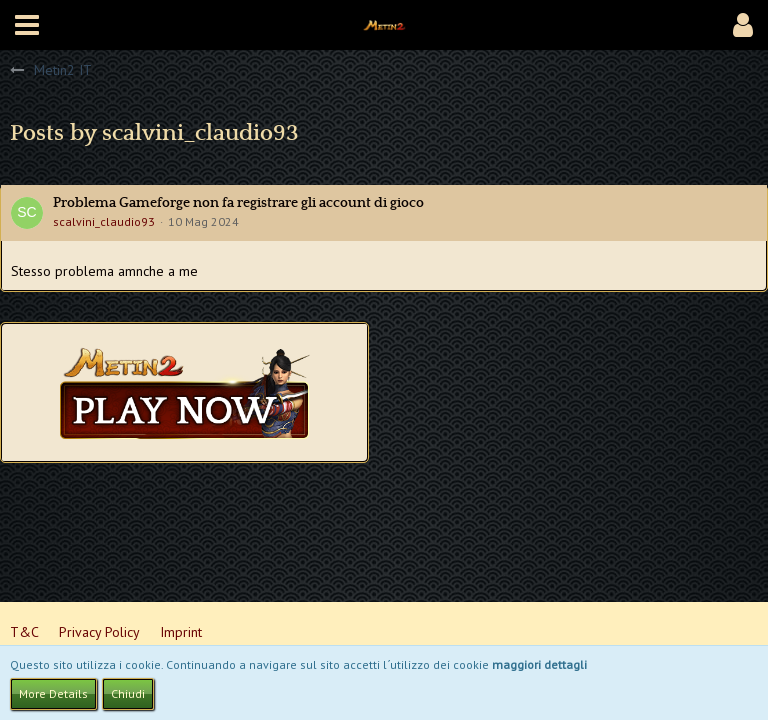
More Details (53, 693)
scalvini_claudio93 (104, 221)
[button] (27, 25)
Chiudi (128, 693)
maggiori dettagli (539, 664)
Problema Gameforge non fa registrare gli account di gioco (238, 203)
